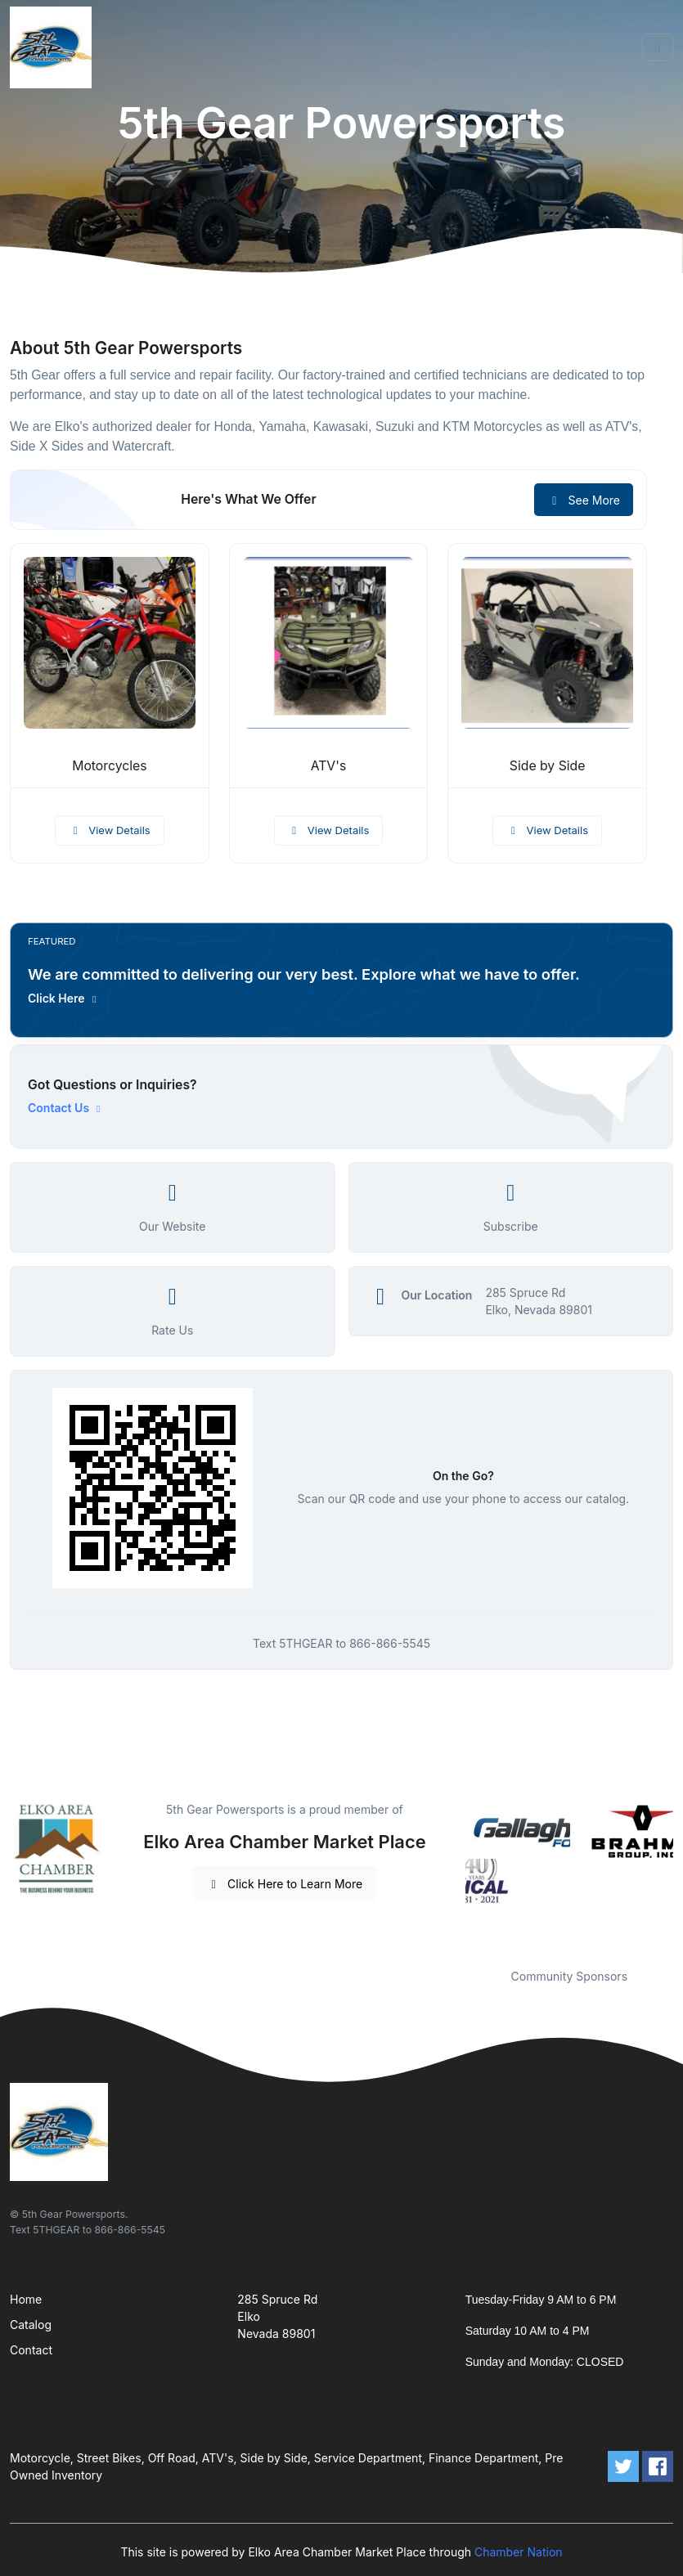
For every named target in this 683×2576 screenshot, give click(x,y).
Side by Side (548, 766)
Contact (31, 2350)
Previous (453, 1874)
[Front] (54, 47)
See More (583, 500)
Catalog (31, 2324)
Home (26, 2299)
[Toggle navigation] (657, 47)
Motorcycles (109, 766)
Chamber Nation (518, 2552)
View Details (110, 830)
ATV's (329, 766)
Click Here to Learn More (285, 1884)
